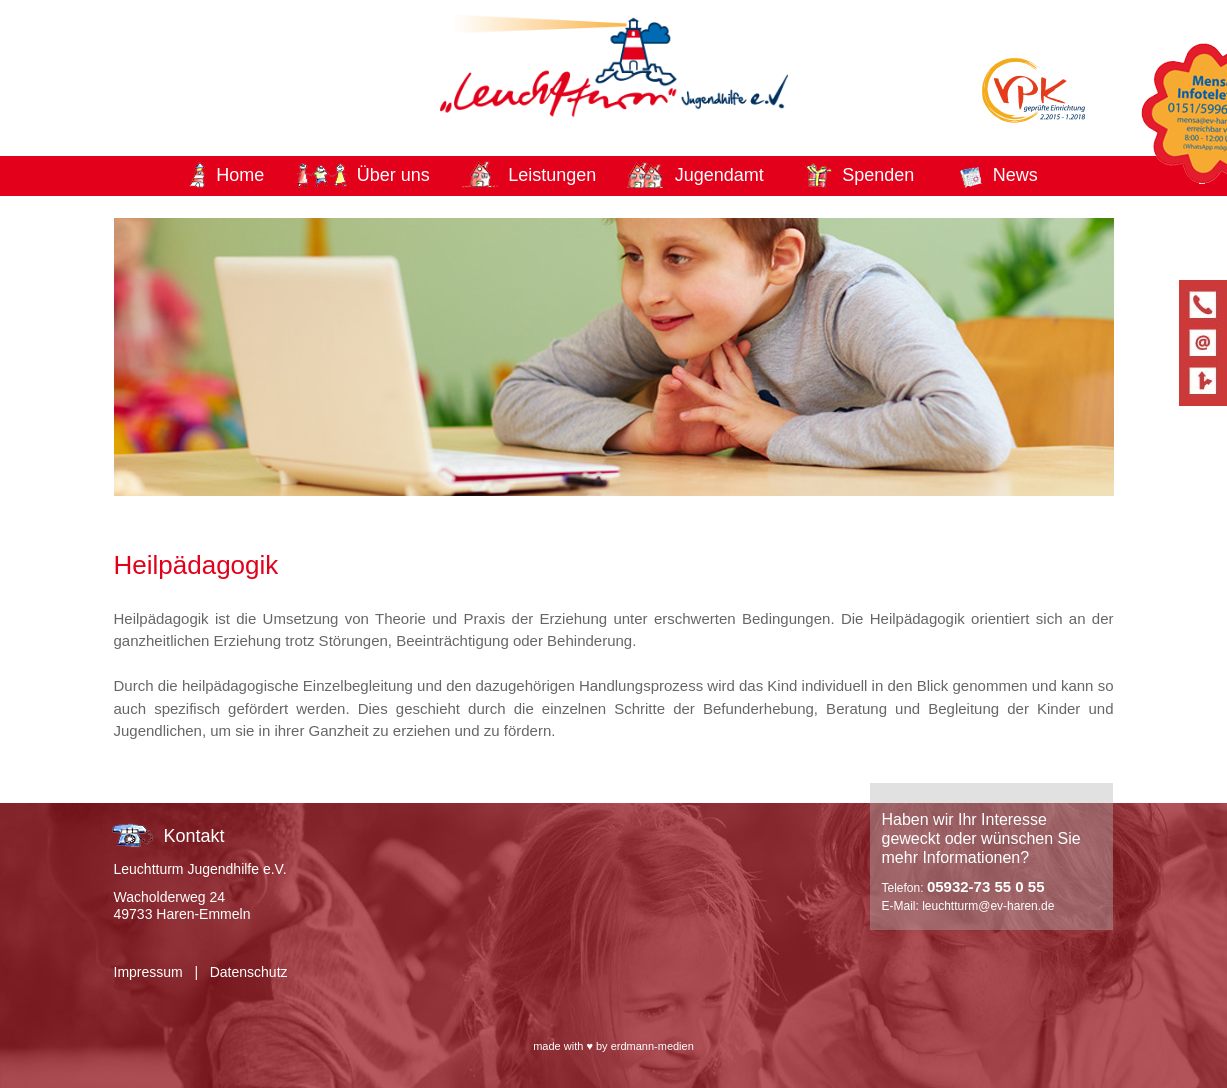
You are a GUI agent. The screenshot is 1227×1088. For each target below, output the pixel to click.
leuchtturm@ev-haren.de (988, 906)
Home (240, 175)
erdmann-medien (652, 1046)
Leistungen (552, 175)
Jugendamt (719, 175)
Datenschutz (249, 972)
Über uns (393, 175)
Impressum (148, 972)
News (1015, 175)
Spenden (878, 175)
